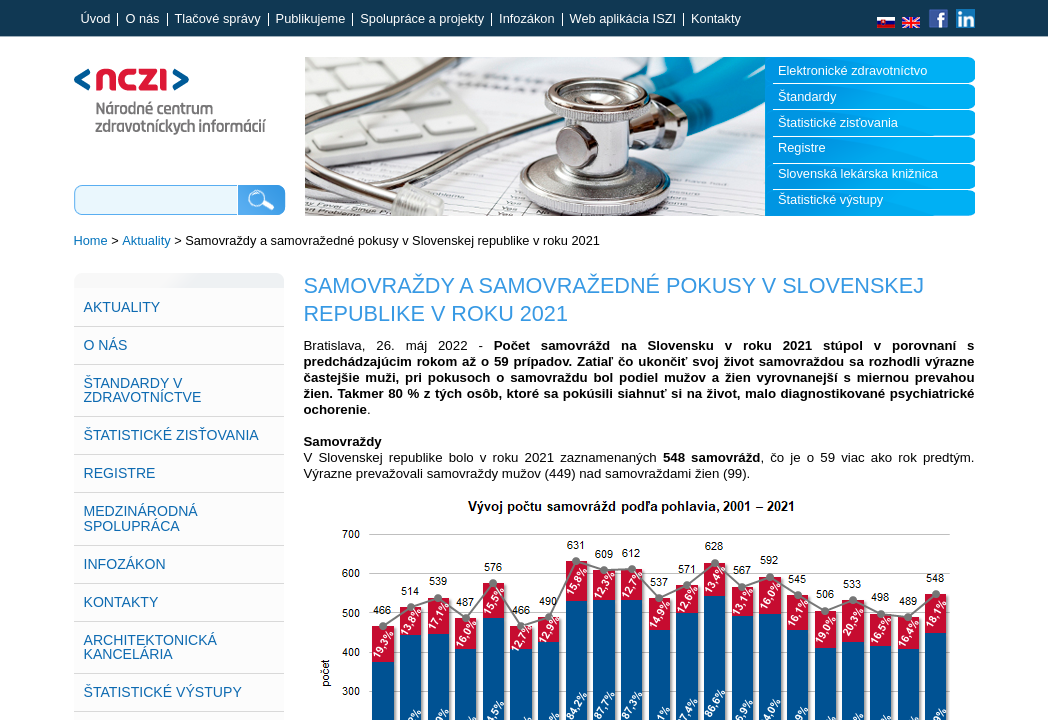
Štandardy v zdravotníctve (143, 390)
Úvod (96, 19)
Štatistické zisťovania (838, 122)
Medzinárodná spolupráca (141, 518)
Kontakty (716, 19)
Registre (802, 147)
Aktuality (146, 240)
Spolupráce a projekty (422, 19)
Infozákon (527, 19)
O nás (142, 19)
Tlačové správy (218, 19)
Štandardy (807, 96)
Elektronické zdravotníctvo (852, 70)
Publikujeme (311, 19)
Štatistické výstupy (830, 199)
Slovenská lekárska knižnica (858, 173)
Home (91, 240)
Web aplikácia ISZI (623, 19)
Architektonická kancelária (151, 647)
